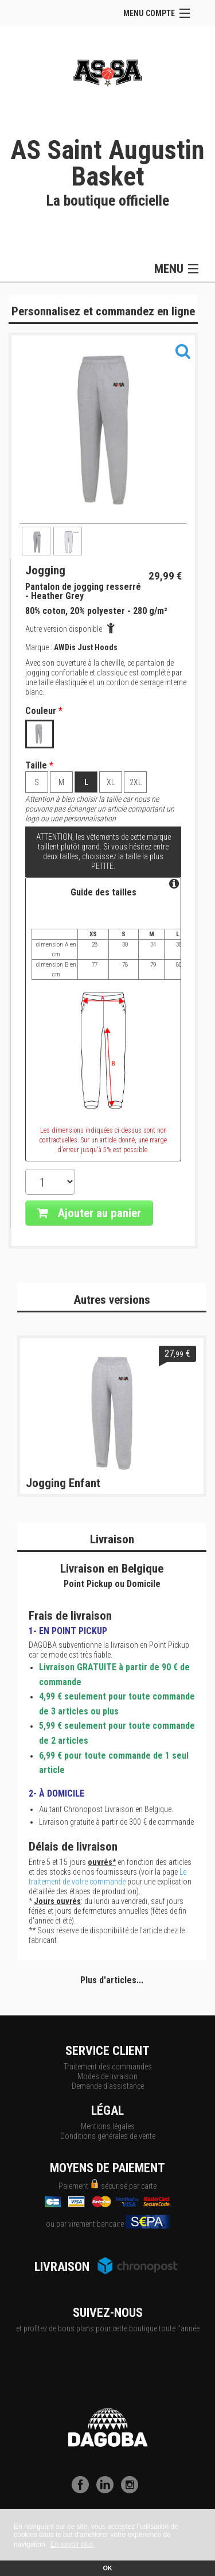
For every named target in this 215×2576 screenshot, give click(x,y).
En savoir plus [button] (71, 2544)
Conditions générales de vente (107, 2136)
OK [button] (107, 2568)
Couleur (43, 711)
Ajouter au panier (89, 1213)
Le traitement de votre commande (107, 1876)
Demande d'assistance (108, 2086)
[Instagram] (132, 2490)
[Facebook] (83, 2490)
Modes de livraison (107, 2076)
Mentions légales (108, 2126)
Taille (39, 765)
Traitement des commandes (108, 2066)
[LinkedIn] (107, 2490)
